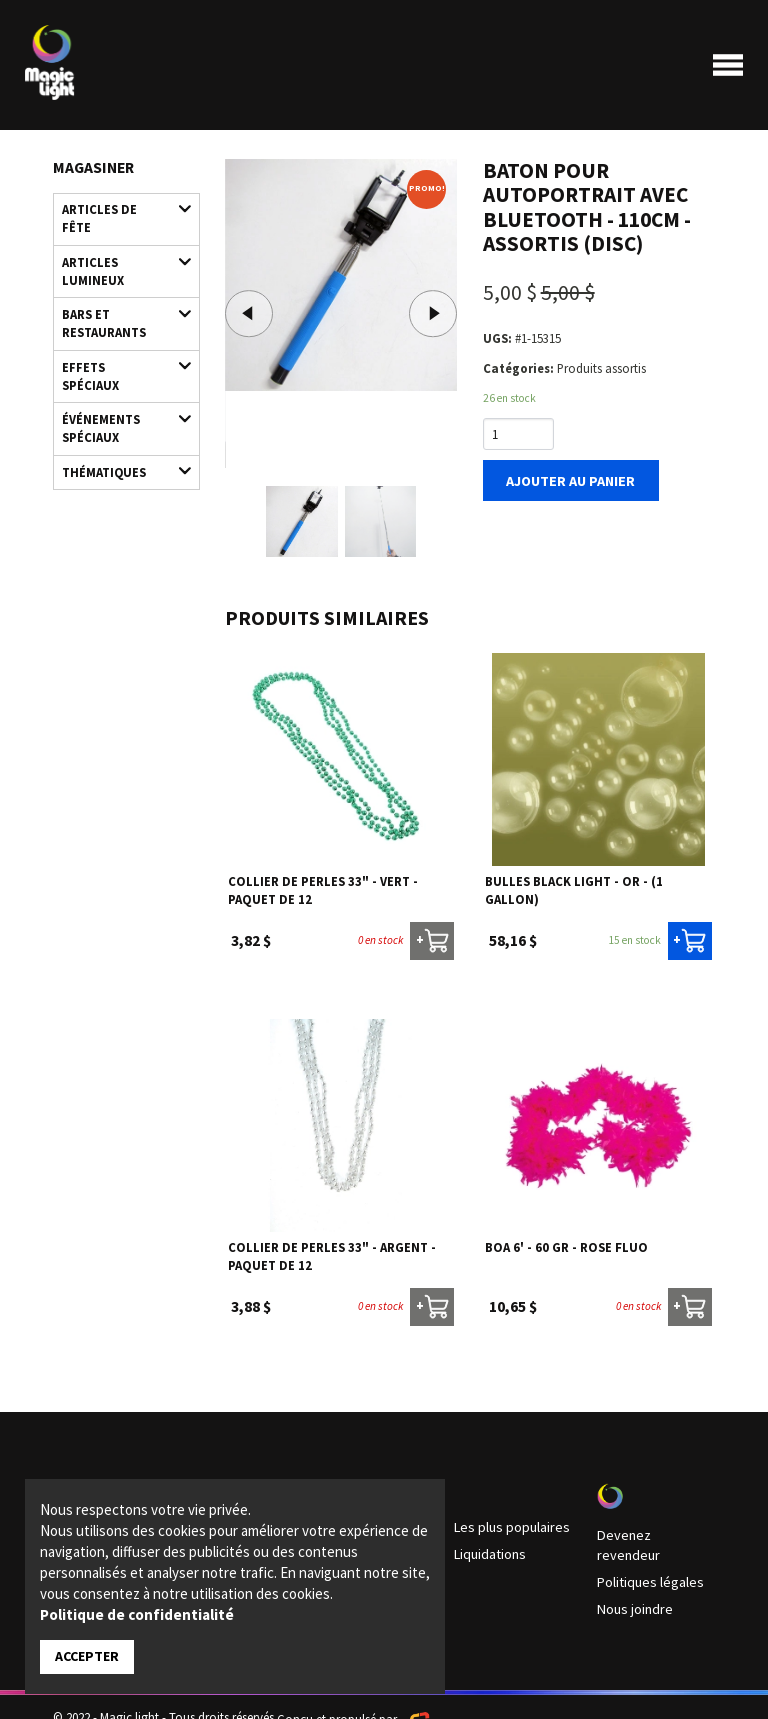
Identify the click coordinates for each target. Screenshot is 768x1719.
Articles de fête (118, 207)
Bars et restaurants (118, 291)
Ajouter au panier (564, 478)
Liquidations (487, 1549)
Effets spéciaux (118, 332)
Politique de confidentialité (137, 1615)
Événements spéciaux (118, 369)
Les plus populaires (505, 1524)
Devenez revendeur (647, 1531)
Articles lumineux (118, 244)
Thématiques (118, 410)
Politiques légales (643, 1556)
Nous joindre (631, 1581)
